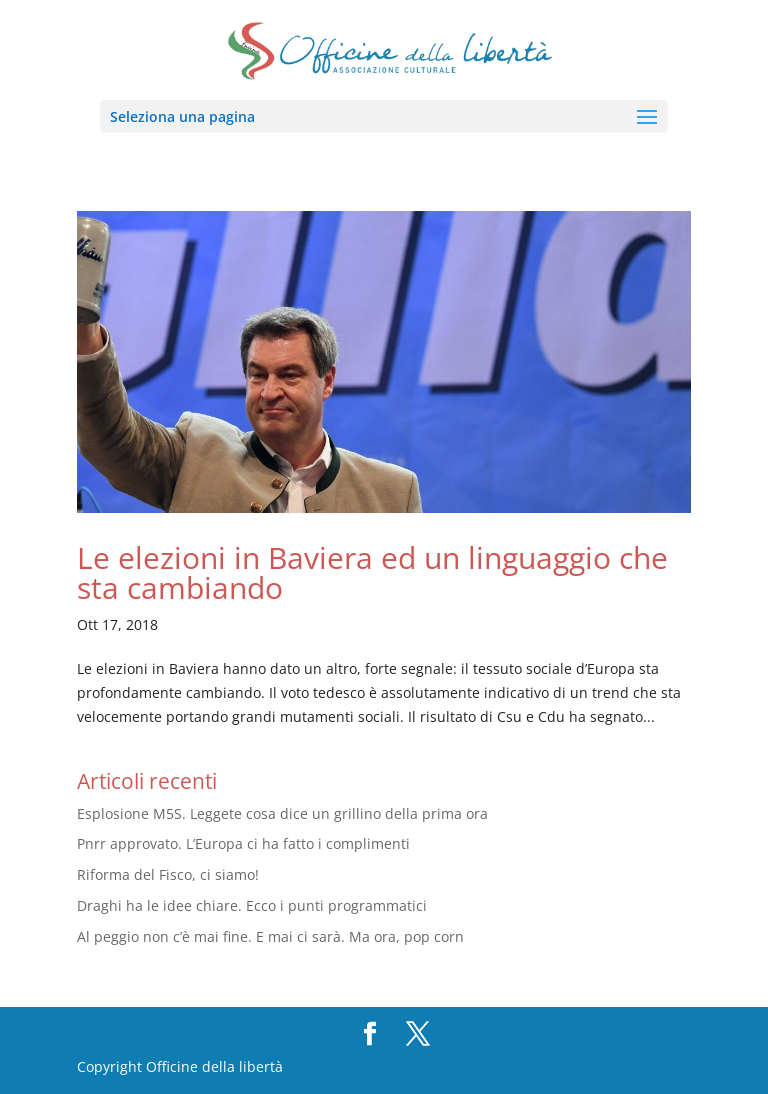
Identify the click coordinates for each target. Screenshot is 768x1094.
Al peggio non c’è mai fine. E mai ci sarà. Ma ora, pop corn (270, 936)
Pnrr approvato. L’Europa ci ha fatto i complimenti (243, 843)
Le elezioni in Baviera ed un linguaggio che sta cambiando (372, 572)
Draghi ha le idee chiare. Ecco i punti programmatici (252, 905)
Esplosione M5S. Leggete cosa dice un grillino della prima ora (282, 813)
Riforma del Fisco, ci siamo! (168, 874)
